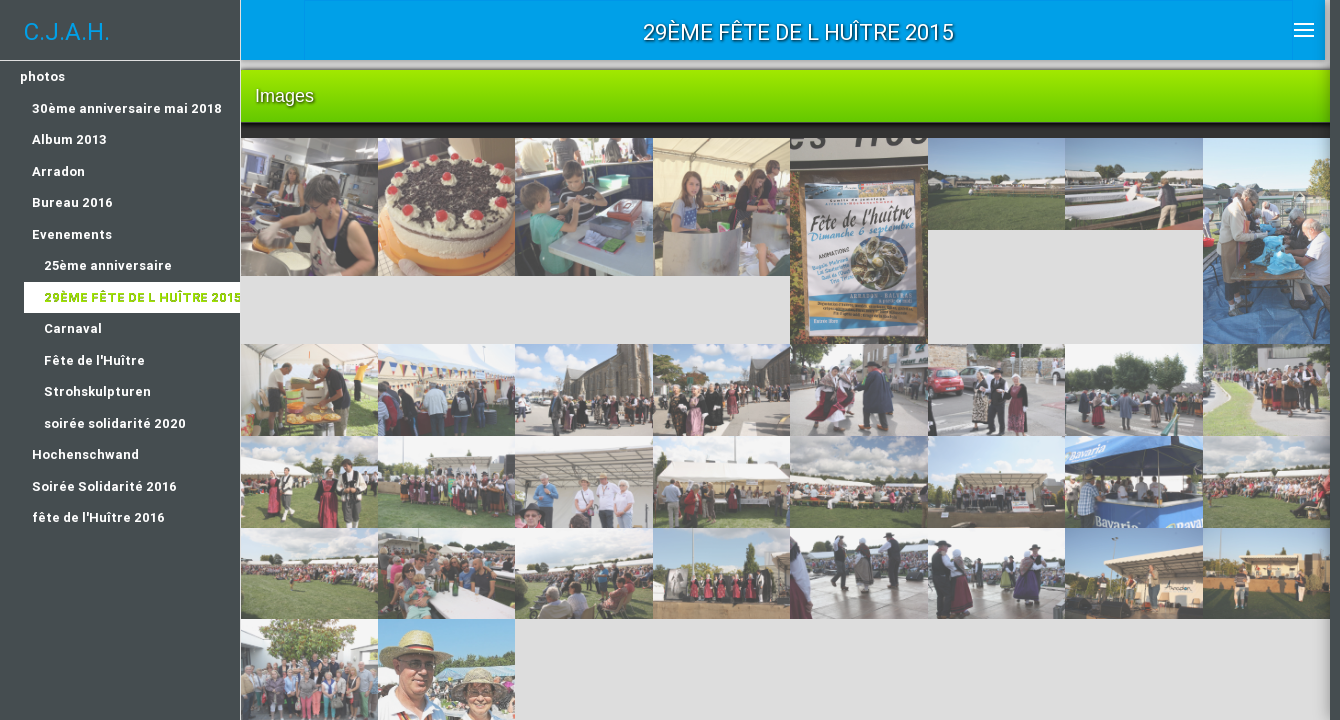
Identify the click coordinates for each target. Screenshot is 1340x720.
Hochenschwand (85, 454)
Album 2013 (69, 139)
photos (42, 76)
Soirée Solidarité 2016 (104, 486)
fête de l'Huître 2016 (98, 517)
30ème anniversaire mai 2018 (127, 108)
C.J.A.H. (67, 31)
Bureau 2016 (72, 202)
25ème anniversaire (108, 265)
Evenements (72, 234)
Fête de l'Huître (94, 360)
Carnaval (73, 328)
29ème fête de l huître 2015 (142, 297)
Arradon (58, 171)
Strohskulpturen (97, 391)
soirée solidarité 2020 (115, 423)
